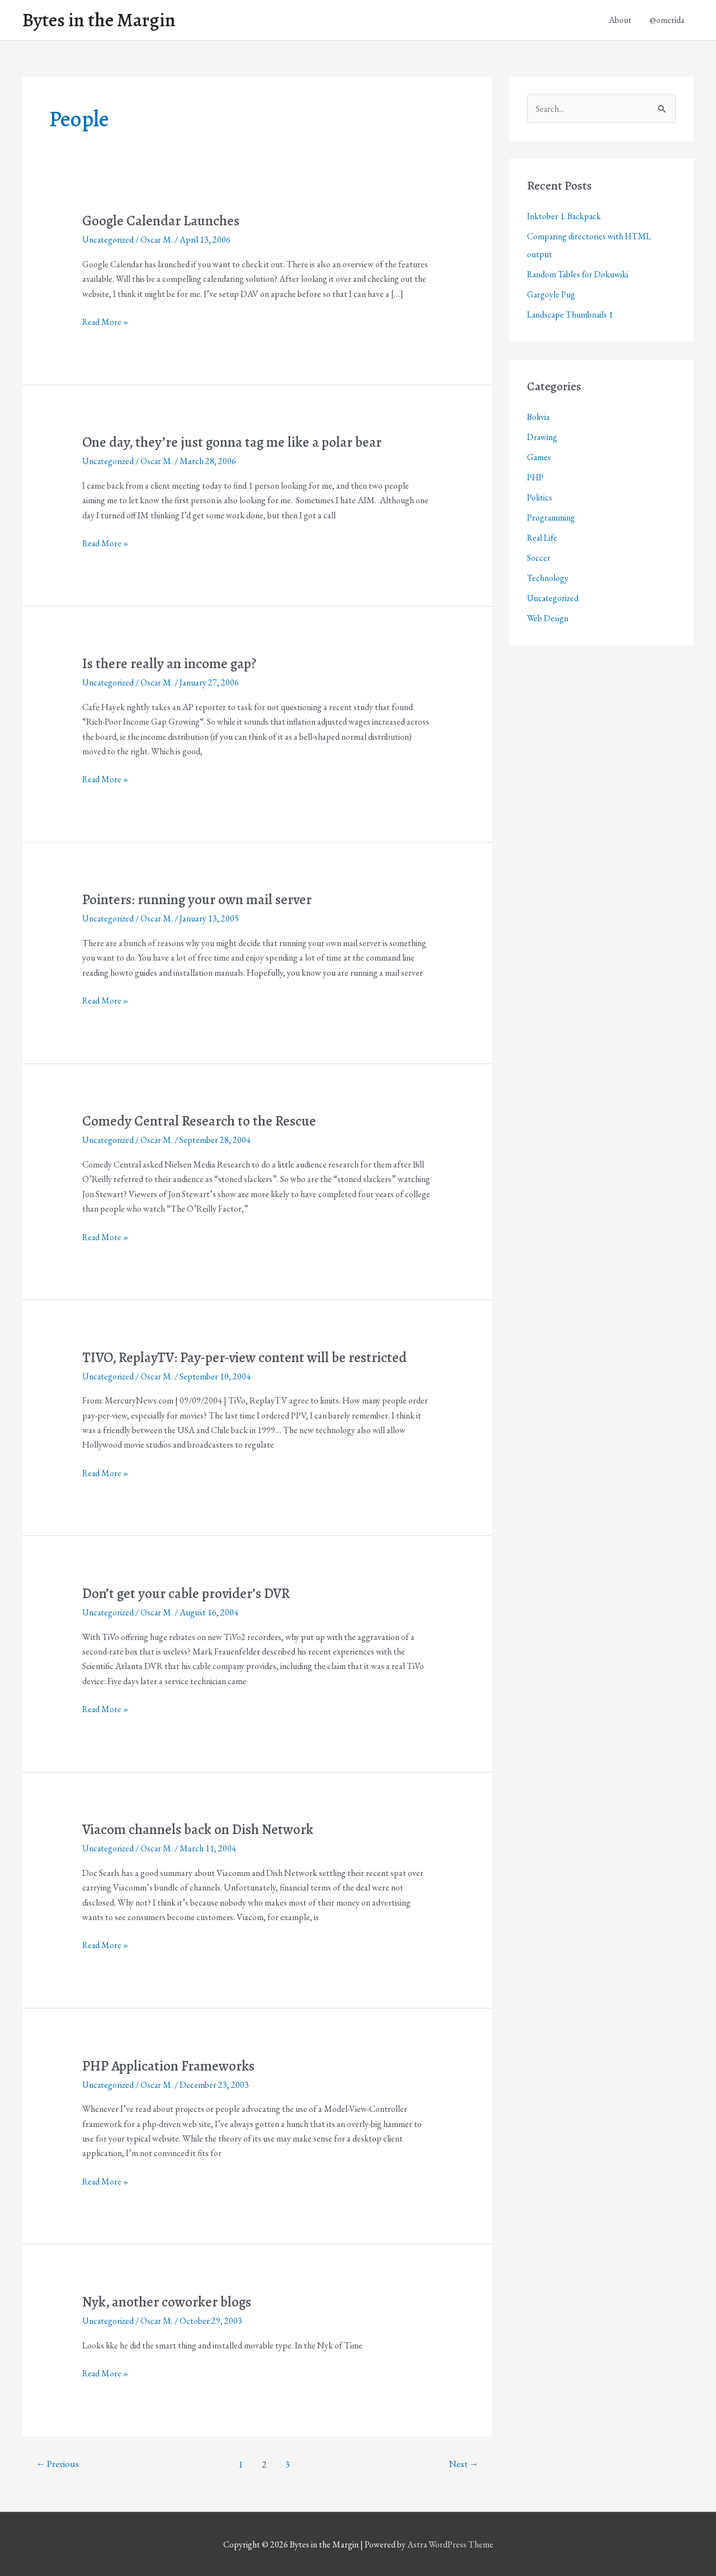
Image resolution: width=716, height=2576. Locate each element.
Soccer (538, 559)
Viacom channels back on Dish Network (201, 1829)
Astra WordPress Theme (450, 2544)
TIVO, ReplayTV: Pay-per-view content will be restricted (249, 1357)
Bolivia (538, 418)
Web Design (548, 620)
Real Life (543, 539)
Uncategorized (108, 241)
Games (539, 459)
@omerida (667, 20)
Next (462, 2463)
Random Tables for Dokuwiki (578, 276)
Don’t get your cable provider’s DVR (190, 1593)
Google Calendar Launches (162, 221)
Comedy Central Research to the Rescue (201, 1121)
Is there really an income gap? (171, 664)
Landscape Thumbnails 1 (571, 316)
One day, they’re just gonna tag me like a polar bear (235, 443)
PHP (535, 479)
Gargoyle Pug (551, 296)
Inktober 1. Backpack (564, 218)
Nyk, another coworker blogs (170, 2301)
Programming (551, 519)
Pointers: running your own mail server (202, 900)
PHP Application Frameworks (171, 2065)
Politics (539, 499)
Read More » (106, 323)
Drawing (542, 439)
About (620, 20)
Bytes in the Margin (101, 20)
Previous (59, 2463)
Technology (547, 579)
